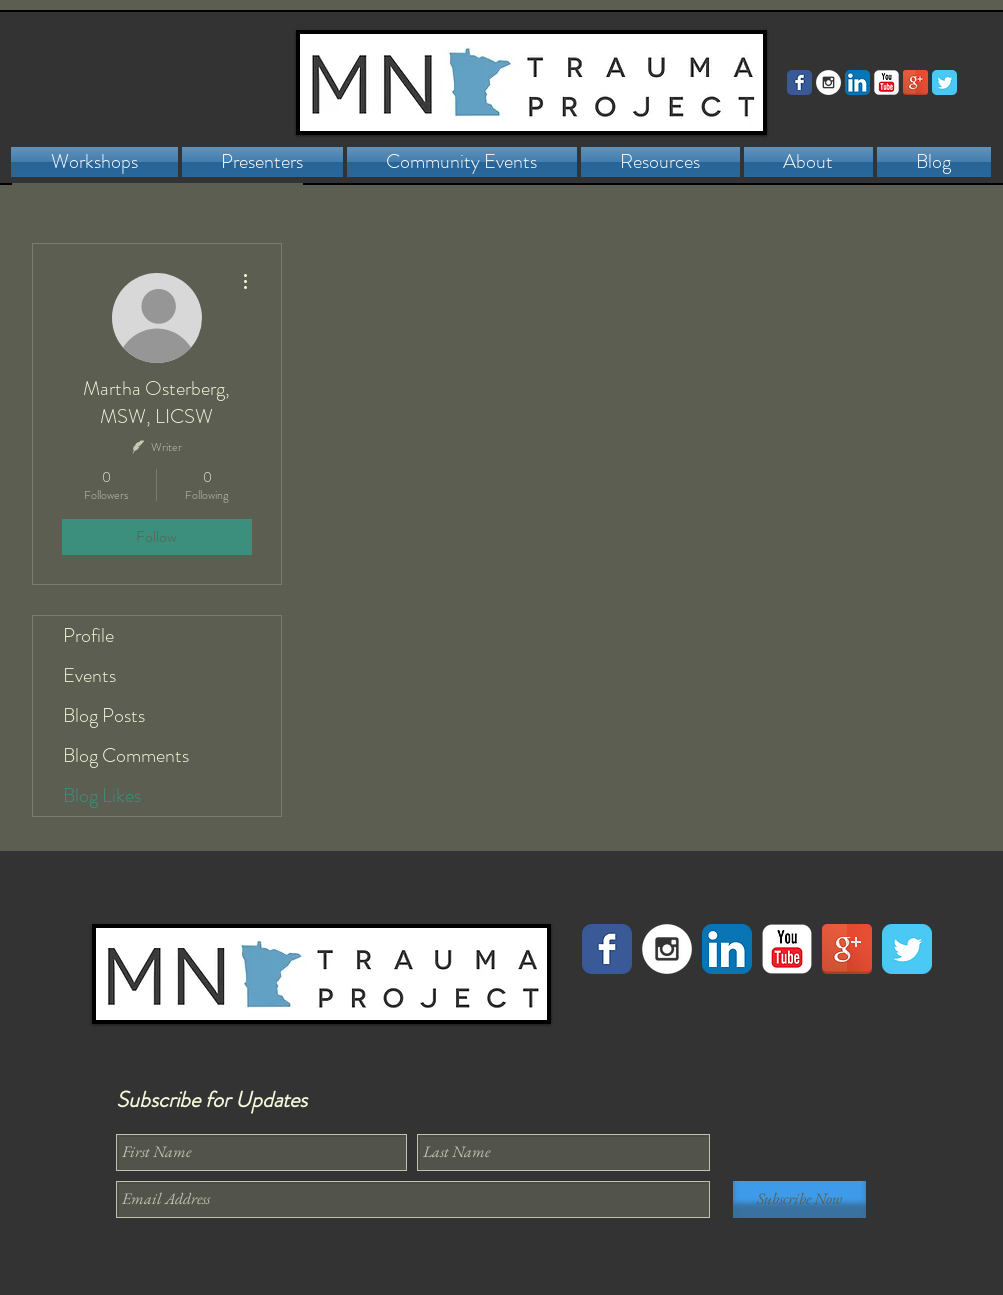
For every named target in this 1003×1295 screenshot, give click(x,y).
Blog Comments (126, 755)
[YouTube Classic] (886, 82)
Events (89, 675)
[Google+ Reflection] (915, 82)
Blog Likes (102, 795)
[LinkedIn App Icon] (857, 82)
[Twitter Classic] (944, 82)
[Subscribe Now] (799, 1199)
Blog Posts (104, 715)
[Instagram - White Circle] (828, 82)
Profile (88, 635)
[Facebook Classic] (799, 82)
